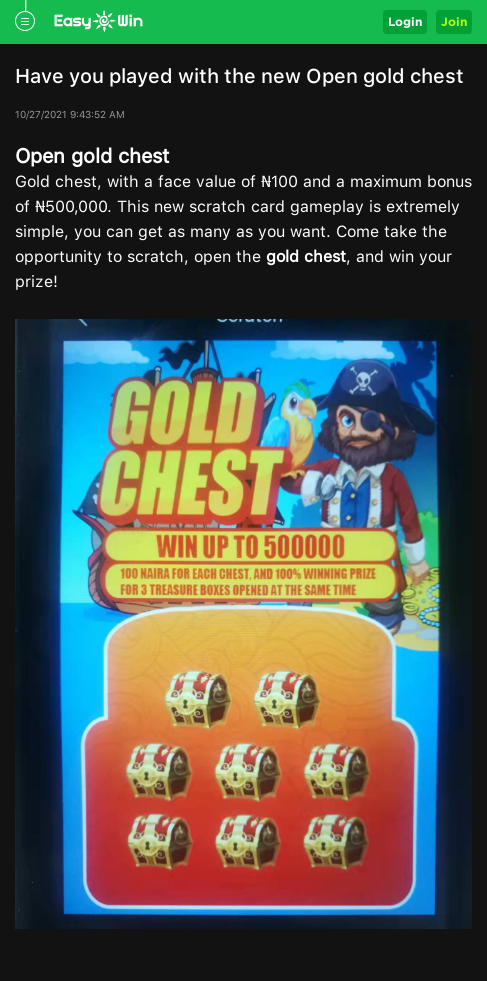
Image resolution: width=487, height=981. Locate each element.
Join (454, 21)
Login (405, 21)
